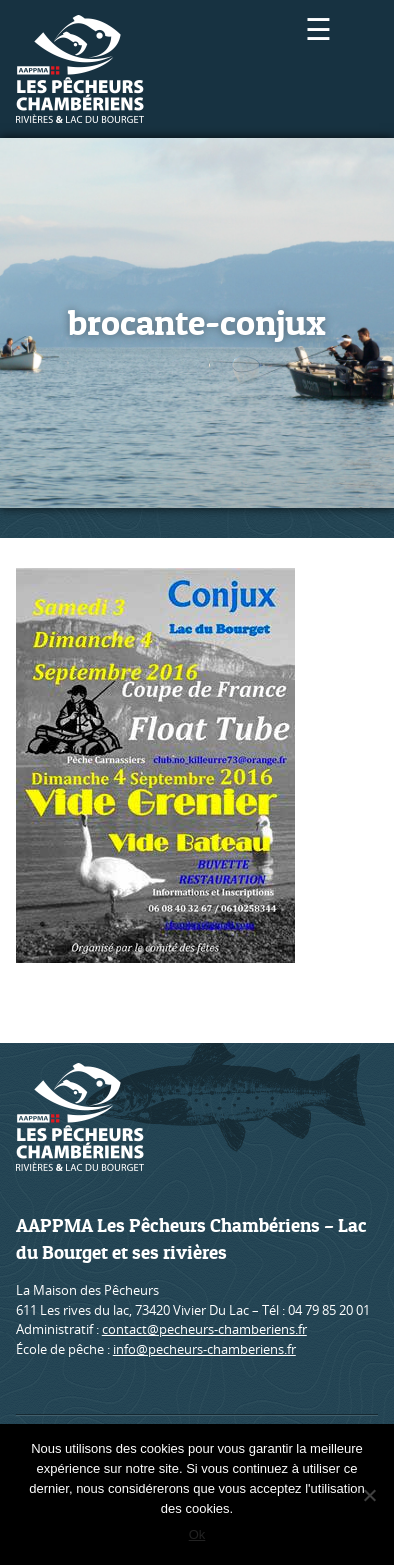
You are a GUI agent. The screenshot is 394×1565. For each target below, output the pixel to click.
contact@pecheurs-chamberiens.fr (204, 1329)
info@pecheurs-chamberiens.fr (204, 1349)
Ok (197, 1534)
